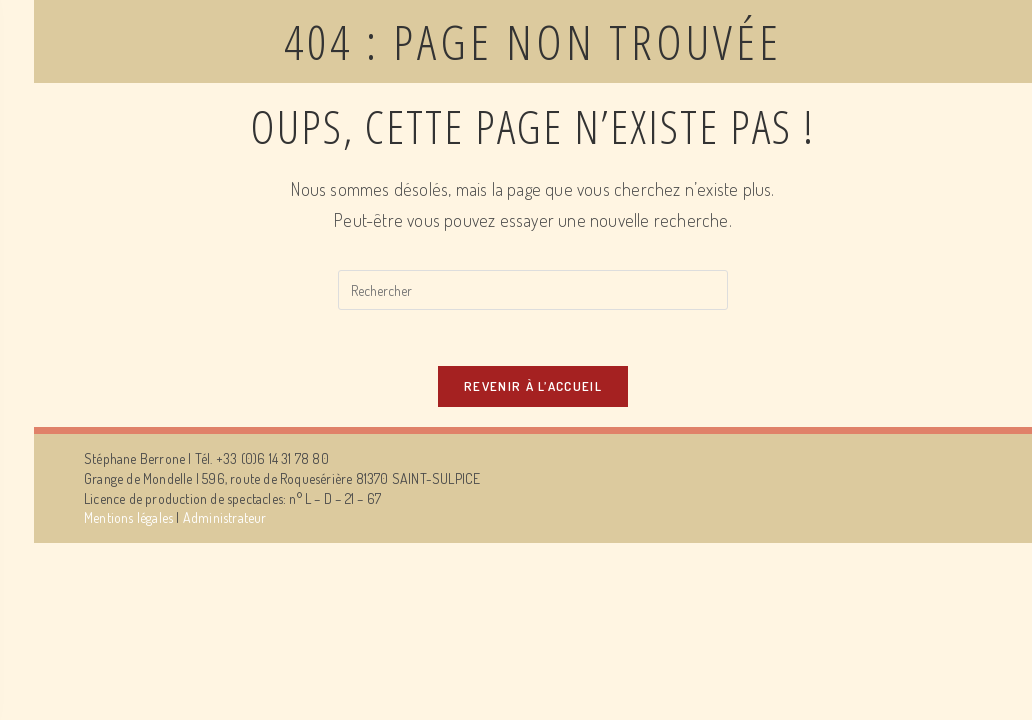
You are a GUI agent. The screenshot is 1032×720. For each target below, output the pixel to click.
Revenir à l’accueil (533, 390)
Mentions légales (128, 521)
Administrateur (225, 521)
